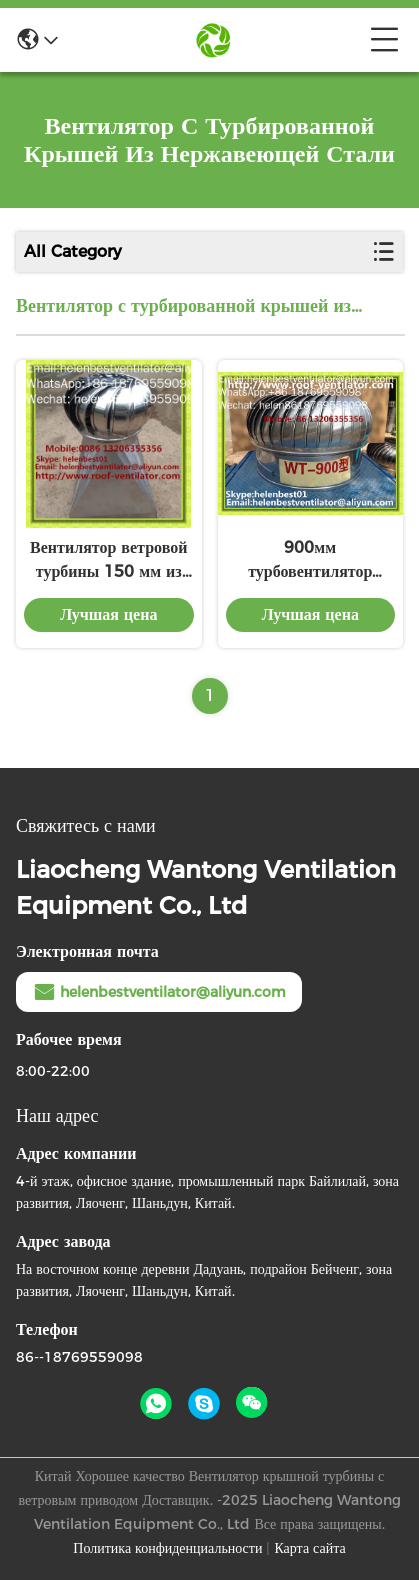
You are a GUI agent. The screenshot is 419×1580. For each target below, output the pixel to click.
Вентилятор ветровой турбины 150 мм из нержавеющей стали (108, 561)
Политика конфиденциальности (167, 1548)
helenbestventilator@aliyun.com (159, 992)
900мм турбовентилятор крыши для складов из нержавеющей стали (310, 561)
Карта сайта (309, 1548)
